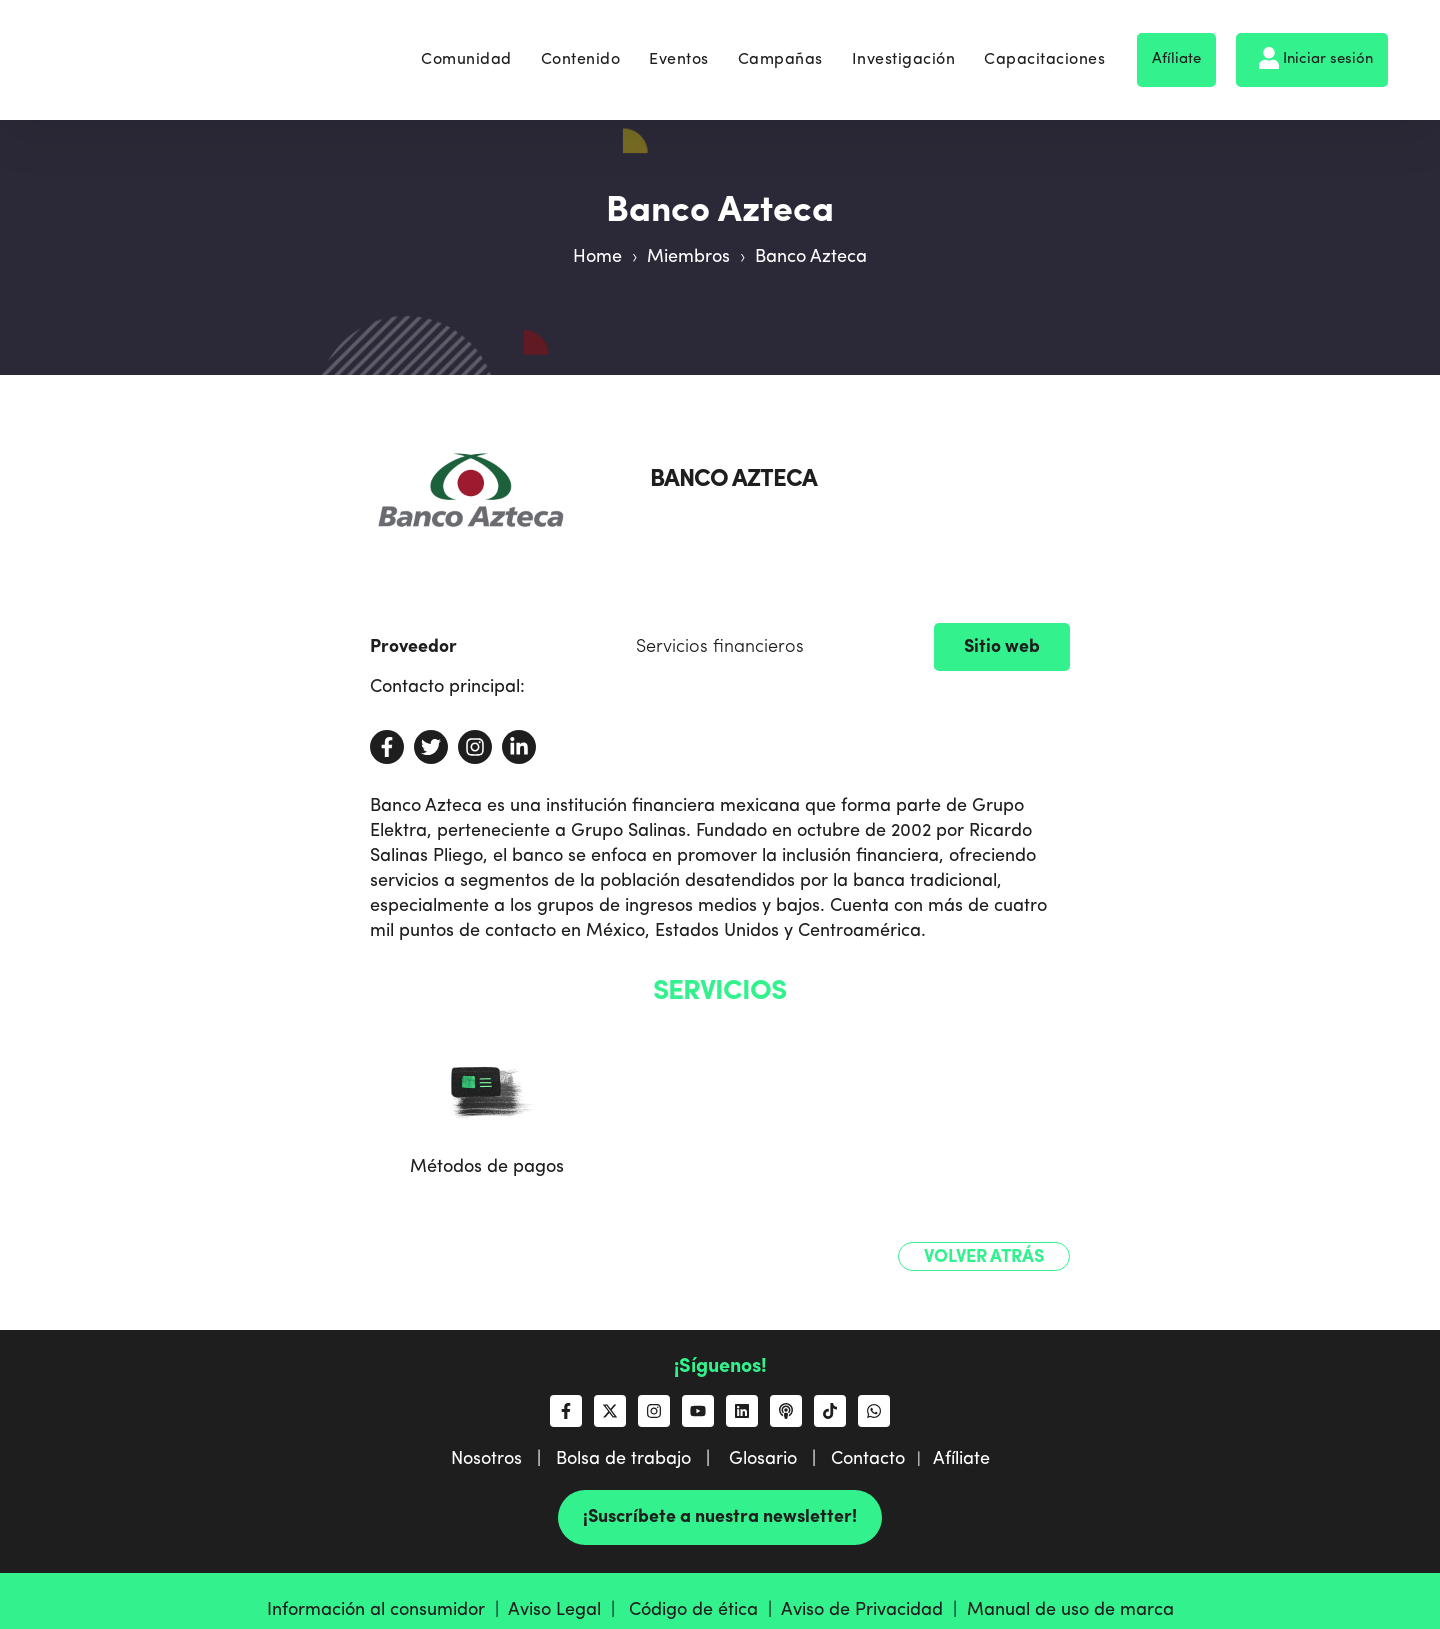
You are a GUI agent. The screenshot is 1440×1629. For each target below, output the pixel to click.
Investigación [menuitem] (904, 52)
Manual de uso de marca (1070, 1610)
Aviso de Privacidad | (874, 1610)
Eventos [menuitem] (679, 52)
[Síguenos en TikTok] (830, 1411)
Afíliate (1176, 51)
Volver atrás (984, 1257)
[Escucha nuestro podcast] (786, 1411)
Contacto (868, 1459)
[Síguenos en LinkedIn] (742, 1411)
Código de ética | (705, 1610)
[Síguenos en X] (610, 1411)
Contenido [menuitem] (581, 52)
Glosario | (780, 1459)
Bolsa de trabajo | (640, 1459)
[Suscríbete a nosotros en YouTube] (698, 1411)
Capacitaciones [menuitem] (1044, 52)
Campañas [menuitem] (780, 52)
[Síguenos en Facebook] (566, 1411)
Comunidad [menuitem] (466, 52)
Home (597, 257)
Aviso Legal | (566, 1610)
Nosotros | (503, 1459)
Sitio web (1002, 647)
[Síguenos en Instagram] (654, 1411)
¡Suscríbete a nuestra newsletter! (720, 1517)
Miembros (688, 257)
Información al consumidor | (387, 1610)
